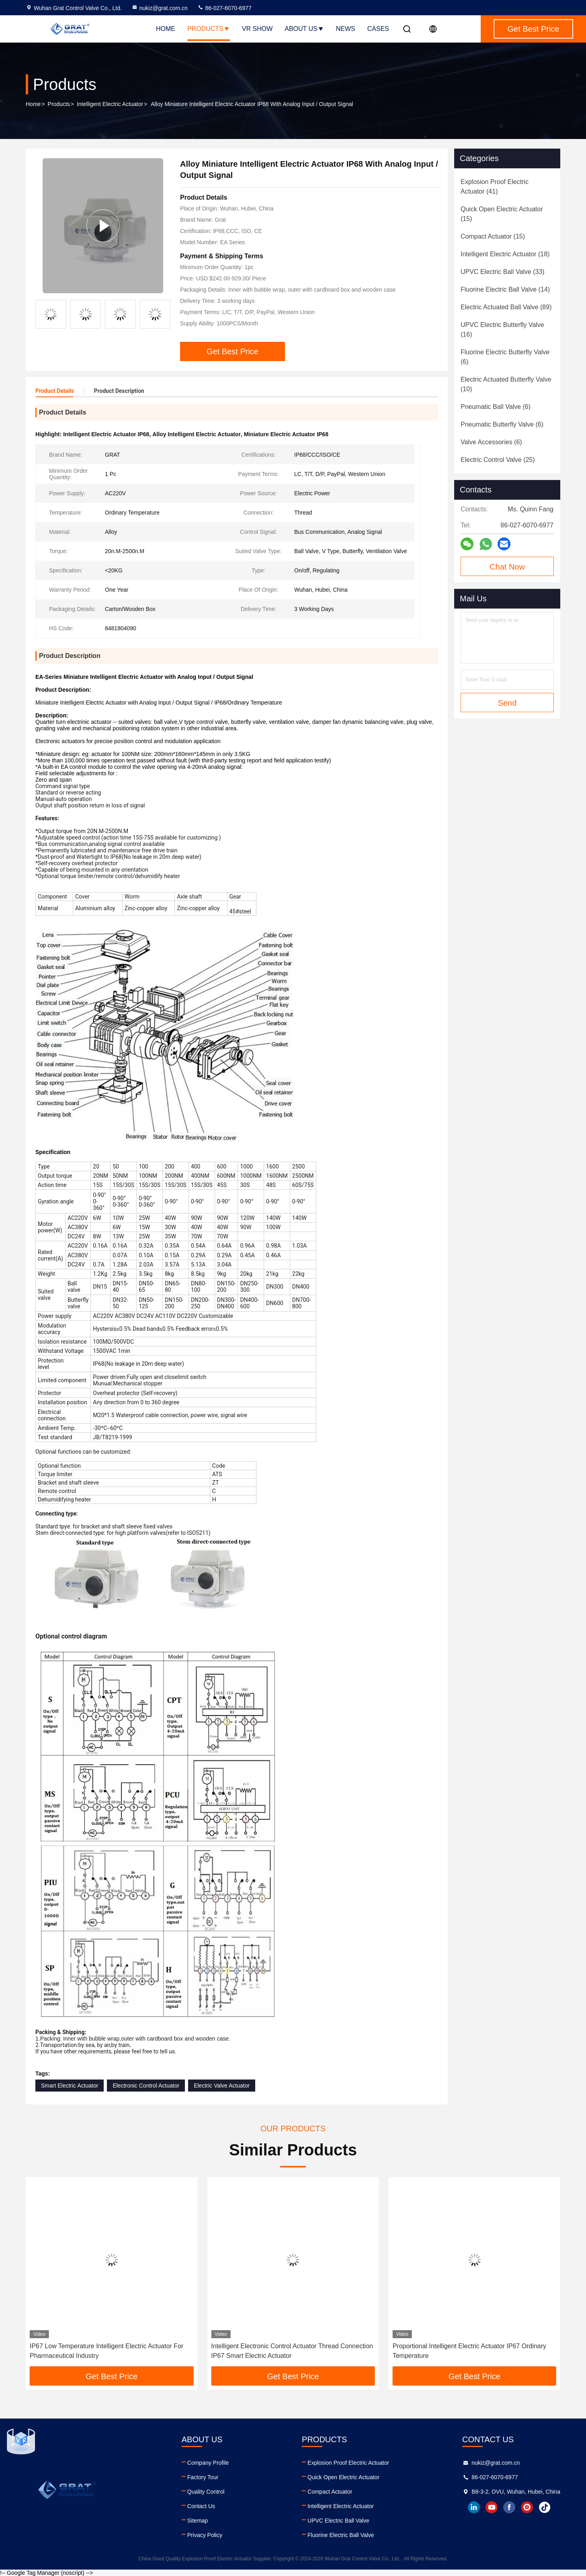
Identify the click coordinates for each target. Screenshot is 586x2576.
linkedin (474, 2507)
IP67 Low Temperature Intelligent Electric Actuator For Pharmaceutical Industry (106, 2351)
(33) (503, 271)
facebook (509, 2507)
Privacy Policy (204, 2535)
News (345, 28)
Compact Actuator (329, 2491)
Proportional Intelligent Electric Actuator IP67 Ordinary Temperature (469, 2351)
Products (208, 28)
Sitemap (197, 2520)
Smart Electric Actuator (69, 2085)
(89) (506, 307)
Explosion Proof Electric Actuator (348, 2463)
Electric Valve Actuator (222, 2085)
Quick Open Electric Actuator (343, 2477)
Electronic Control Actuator (146, 2085)
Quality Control (206, 2491)
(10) (506, 384)
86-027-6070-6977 (224, 8)
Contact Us (201, 2506)
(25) (498, 459)
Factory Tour (203, 2477)
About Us (304, 28)
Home (165, 28)
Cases (378, 28)
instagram (527, 2507)
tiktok (545, 2507)
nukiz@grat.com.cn (159, 8)
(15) (502, 214)
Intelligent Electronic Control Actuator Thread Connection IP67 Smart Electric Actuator (292, 2351)
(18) (505, 254)
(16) (502, 329)
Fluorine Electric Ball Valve (340, 2535)
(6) (505, 357)
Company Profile (208, 2463)
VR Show (257, 28)
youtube (492, 2507)
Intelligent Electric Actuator (110, 104)
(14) (505, 289)
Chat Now (507, 566)
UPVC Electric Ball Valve (338, 2520)
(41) (495, 186)
